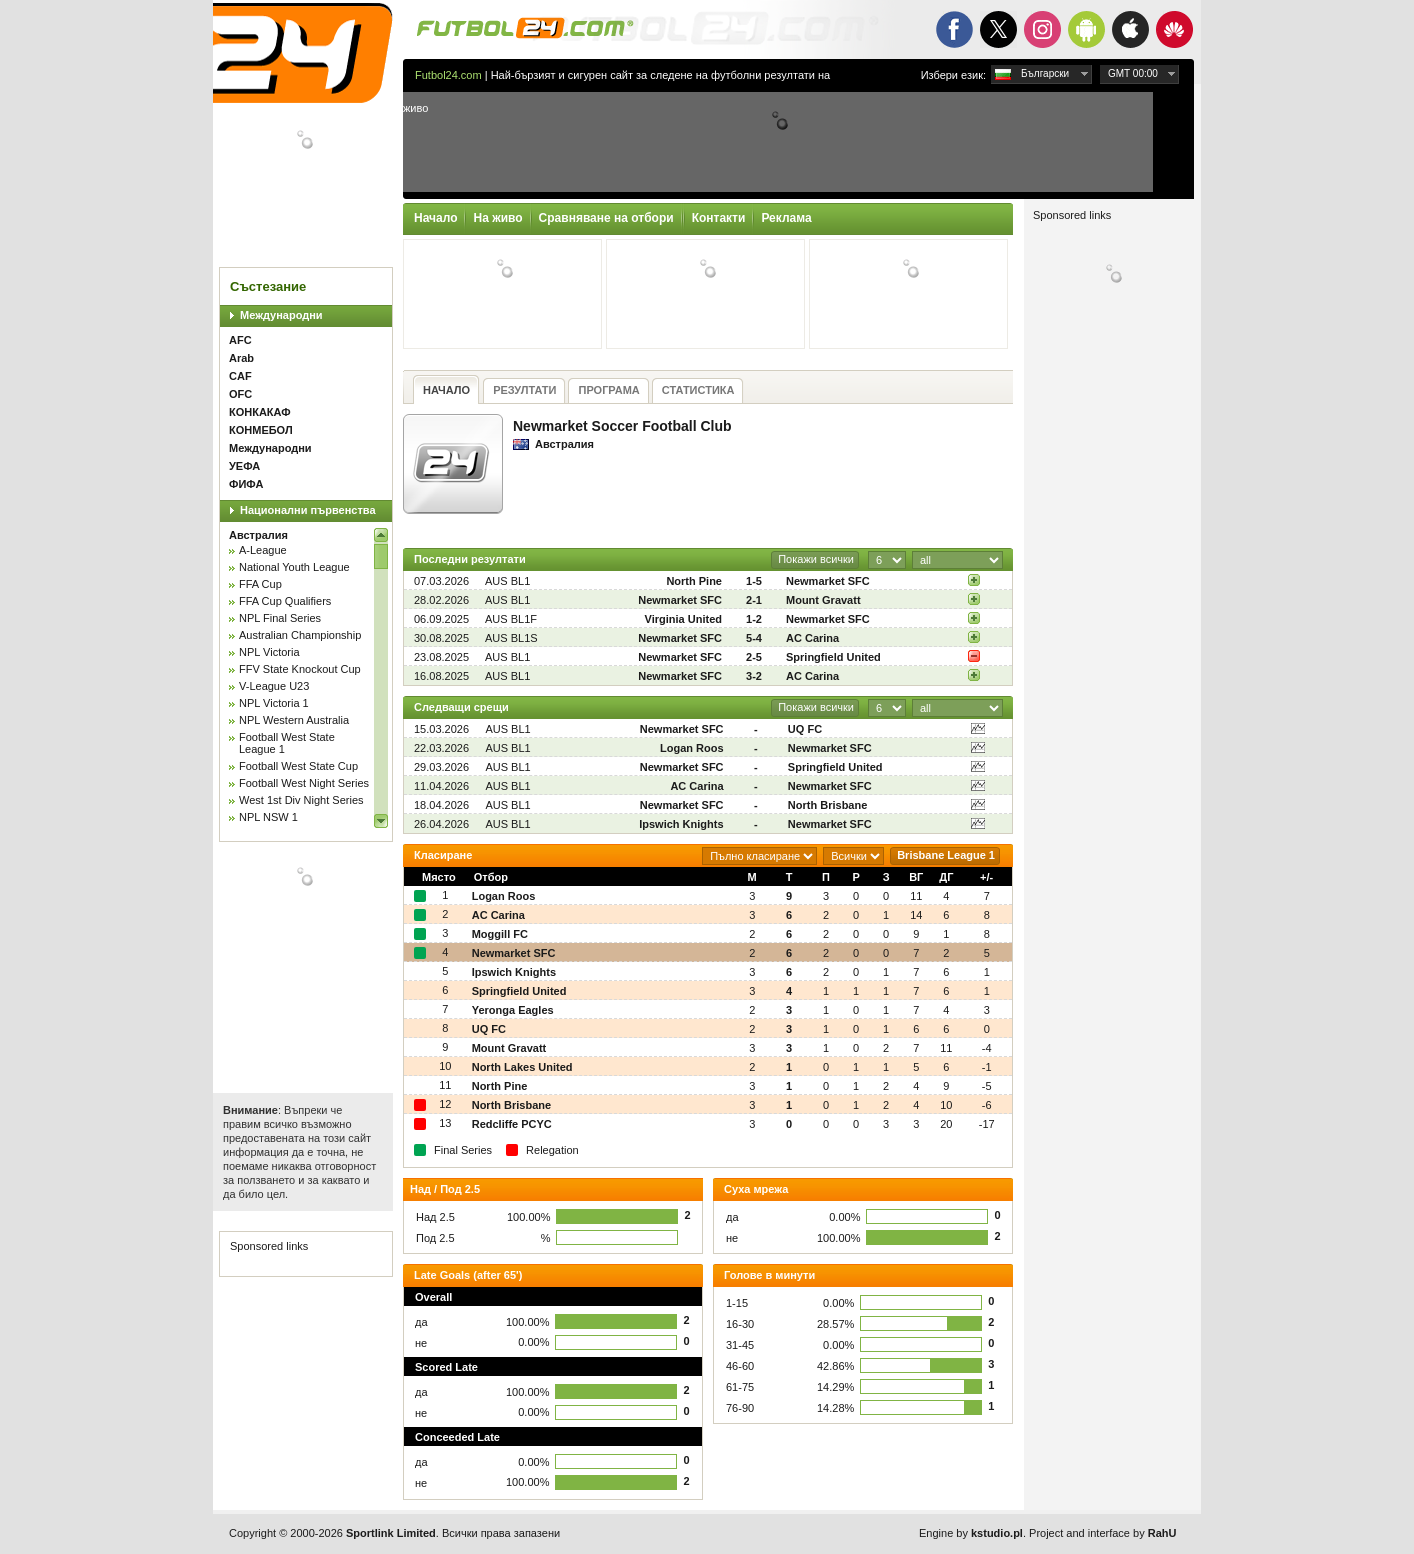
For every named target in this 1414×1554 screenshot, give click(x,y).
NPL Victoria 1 (274, 703)
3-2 (754, 676)
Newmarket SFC (828, 581)
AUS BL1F (511, 619)
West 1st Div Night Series (301, 800)
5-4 (754, 638)
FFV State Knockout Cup (300, 669)
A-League (263, 550)
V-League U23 (274, 686)
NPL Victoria (269, 652)
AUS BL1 (507, 581)
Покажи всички (816, 559)
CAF (240, 376)
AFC (240, 340)
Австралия (258, 535)
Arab (241, 358)
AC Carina (812, 638)
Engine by (971, 1533)
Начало (435, 218)
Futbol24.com (448, 75)
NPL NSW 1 (268, 817)
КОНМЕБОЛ (261, 430)
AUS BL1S (511, 638)
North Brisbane (827, 805)
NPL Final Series (280, 618)
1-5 (754, 581)
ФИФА (246, 484)
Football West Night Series (304, 783)
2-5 (754, 657)
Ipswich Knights (681, 824)
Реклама (786, 218)
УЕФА (244, 466)
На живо (497, 218)
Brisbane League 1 (946, 855)
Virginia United (683, 619)
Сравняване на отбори (606, 218)
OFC (240, 394)
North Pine (694, 581)
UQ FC (805, 729)
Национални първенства (308, 510)
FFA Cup (260, 584)
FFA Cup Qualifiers (285, 601)
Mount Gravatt (823, 600)
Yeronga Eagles (513, 1010)
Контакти (719, 218)
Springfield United (833, 657)
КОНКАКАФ (260, 412)
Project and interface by (1102, 1533)
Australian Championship (300, 635)
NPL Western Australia (294, 720)
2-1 (754, 600)
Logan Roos (692, 748)
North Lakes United (522, 1067)
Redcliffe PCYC (512, 1124)
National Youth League (294, 567)
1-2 (754, 619)
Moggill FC (500, 934)
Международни (281, 315)
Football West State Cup (298, 766)
